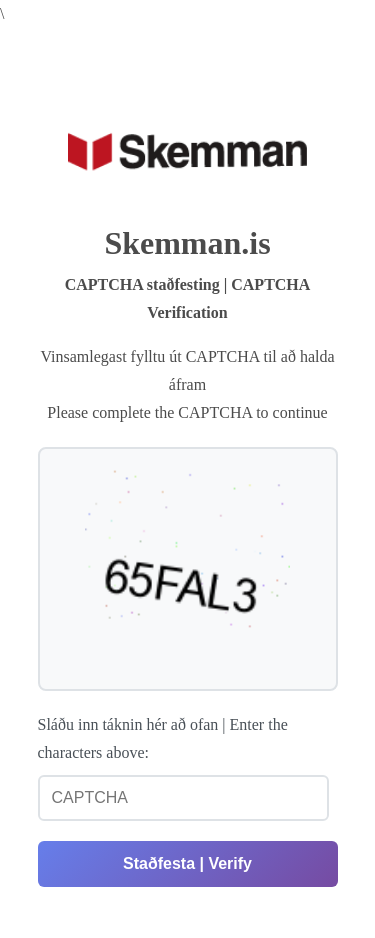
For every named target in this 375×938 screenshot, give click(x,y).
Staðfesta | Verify (187, 863)
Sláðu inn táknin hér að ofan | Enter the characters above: (163, 738)
